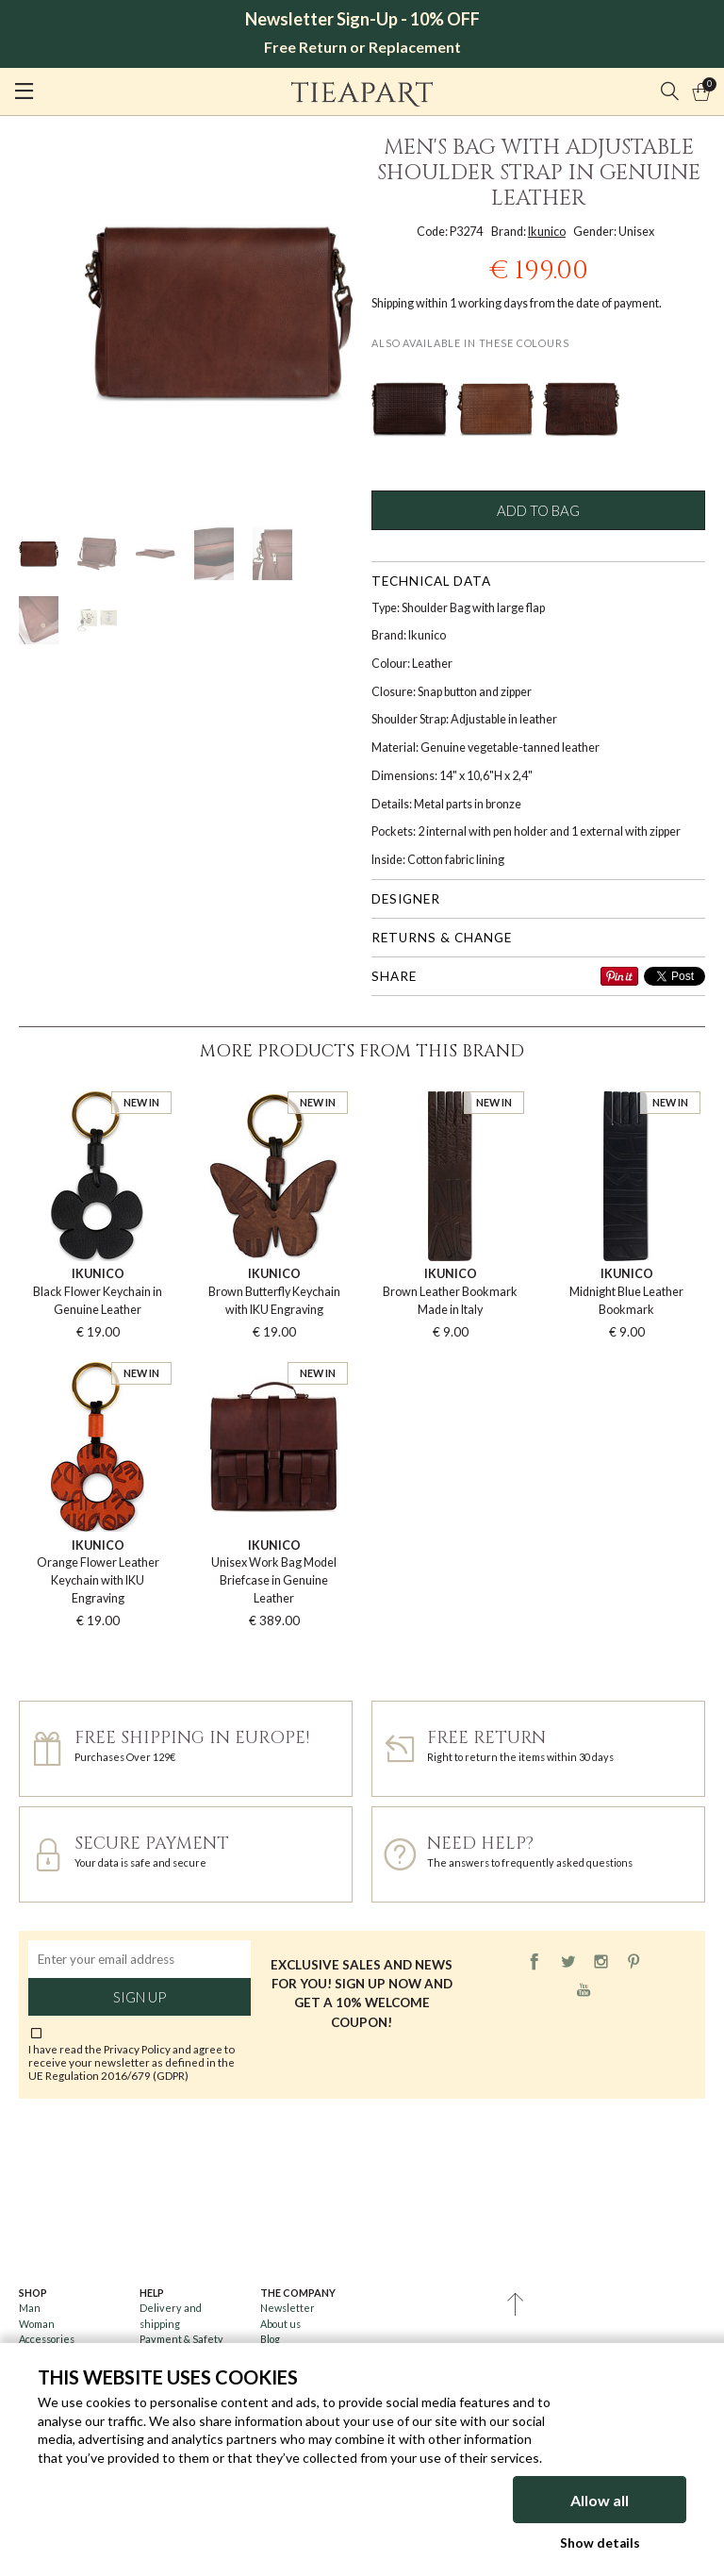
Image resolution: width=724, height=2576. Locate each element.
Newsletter (287, 2308)
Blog (270, 2339)
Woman (37, 2324)
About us (280, 2324)
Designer (405, 898)
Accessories (46, 2339)
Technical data (431, 581)
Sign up (139, 1996)
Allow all (599, 2500)
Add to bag (538, 510)
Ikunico (547, 231)
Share (394, 976)
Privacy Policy (137, 2048)
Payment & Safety (181, 2339)
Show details (600, 2543)
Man (30, 2308)
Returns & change (441, 937)
